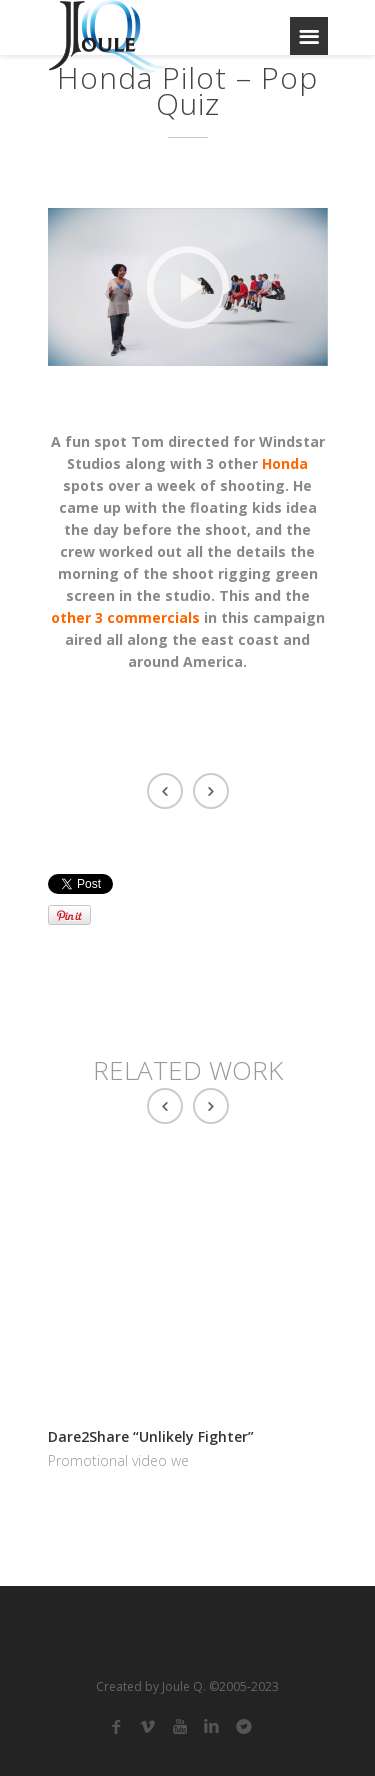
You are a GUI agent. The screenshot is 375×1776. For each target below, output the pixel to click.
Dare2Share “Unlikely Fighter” (151, 1436)
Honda (285, 463)
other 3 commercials (125, 617)
